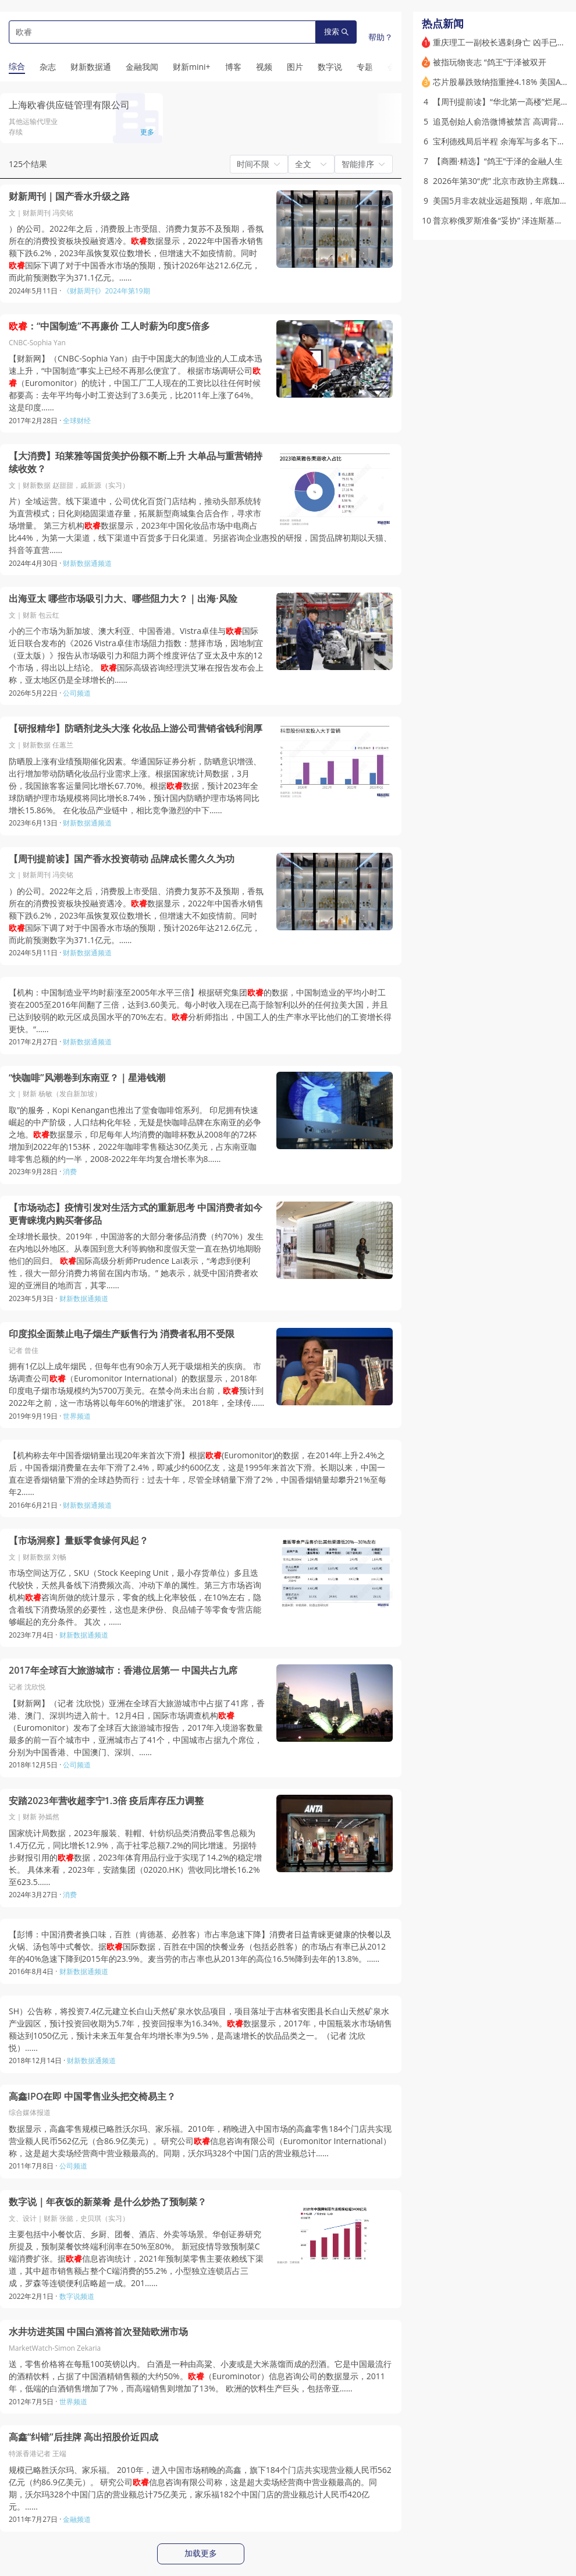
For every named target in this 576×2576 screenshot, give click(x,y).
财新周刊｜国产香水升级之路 (69, 196)
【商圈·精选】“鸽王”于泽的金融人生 (498, 160)
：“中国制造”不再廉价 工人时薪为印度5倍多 (109, 326)
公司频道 (77, 693)
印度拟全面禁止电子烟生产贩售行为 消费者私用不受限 (121, 1334)
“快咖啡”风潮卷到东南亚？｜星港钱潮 (87, 1078)
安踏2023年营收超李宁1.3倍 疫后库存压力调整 (106, 1801)
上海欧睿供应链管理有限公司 (69, 104)
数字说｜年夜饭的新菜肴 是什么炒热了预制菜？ (108, 2202)
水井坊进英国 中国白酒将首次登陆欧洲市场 (98, 2332)
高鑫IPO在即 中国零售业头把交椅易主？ (92, 2096)
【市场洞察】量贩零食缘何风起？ (78, 1541)
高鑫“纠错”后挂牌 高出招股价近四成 (83, 2437)
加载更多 (200, 2553)
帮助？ (380, 36)
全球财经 (77, 421)
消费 (70, 1172)
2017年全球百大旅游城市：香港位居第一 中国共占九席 (123, 1670)
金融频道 (77, 2519)
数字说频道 (76, 2296)
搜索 (336, 31)
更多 (147, 132)
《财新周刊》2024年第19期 (106, 291)
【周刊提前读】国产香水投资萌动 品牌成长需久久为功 (121, 859)
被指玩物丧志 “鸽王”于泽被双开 (489, 62)
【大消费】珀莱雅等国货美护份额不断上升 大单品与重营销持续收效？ (135, 462)
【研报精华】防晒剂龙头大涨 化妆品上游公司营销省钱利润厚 (135, 728)
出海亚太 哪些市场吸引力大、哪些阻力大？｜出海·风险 (123, 599)
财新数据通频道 (87, 563)
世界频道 (77, 1416)
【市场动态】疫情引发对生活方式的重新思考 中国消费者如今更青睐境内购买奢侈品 (135, 1214)
